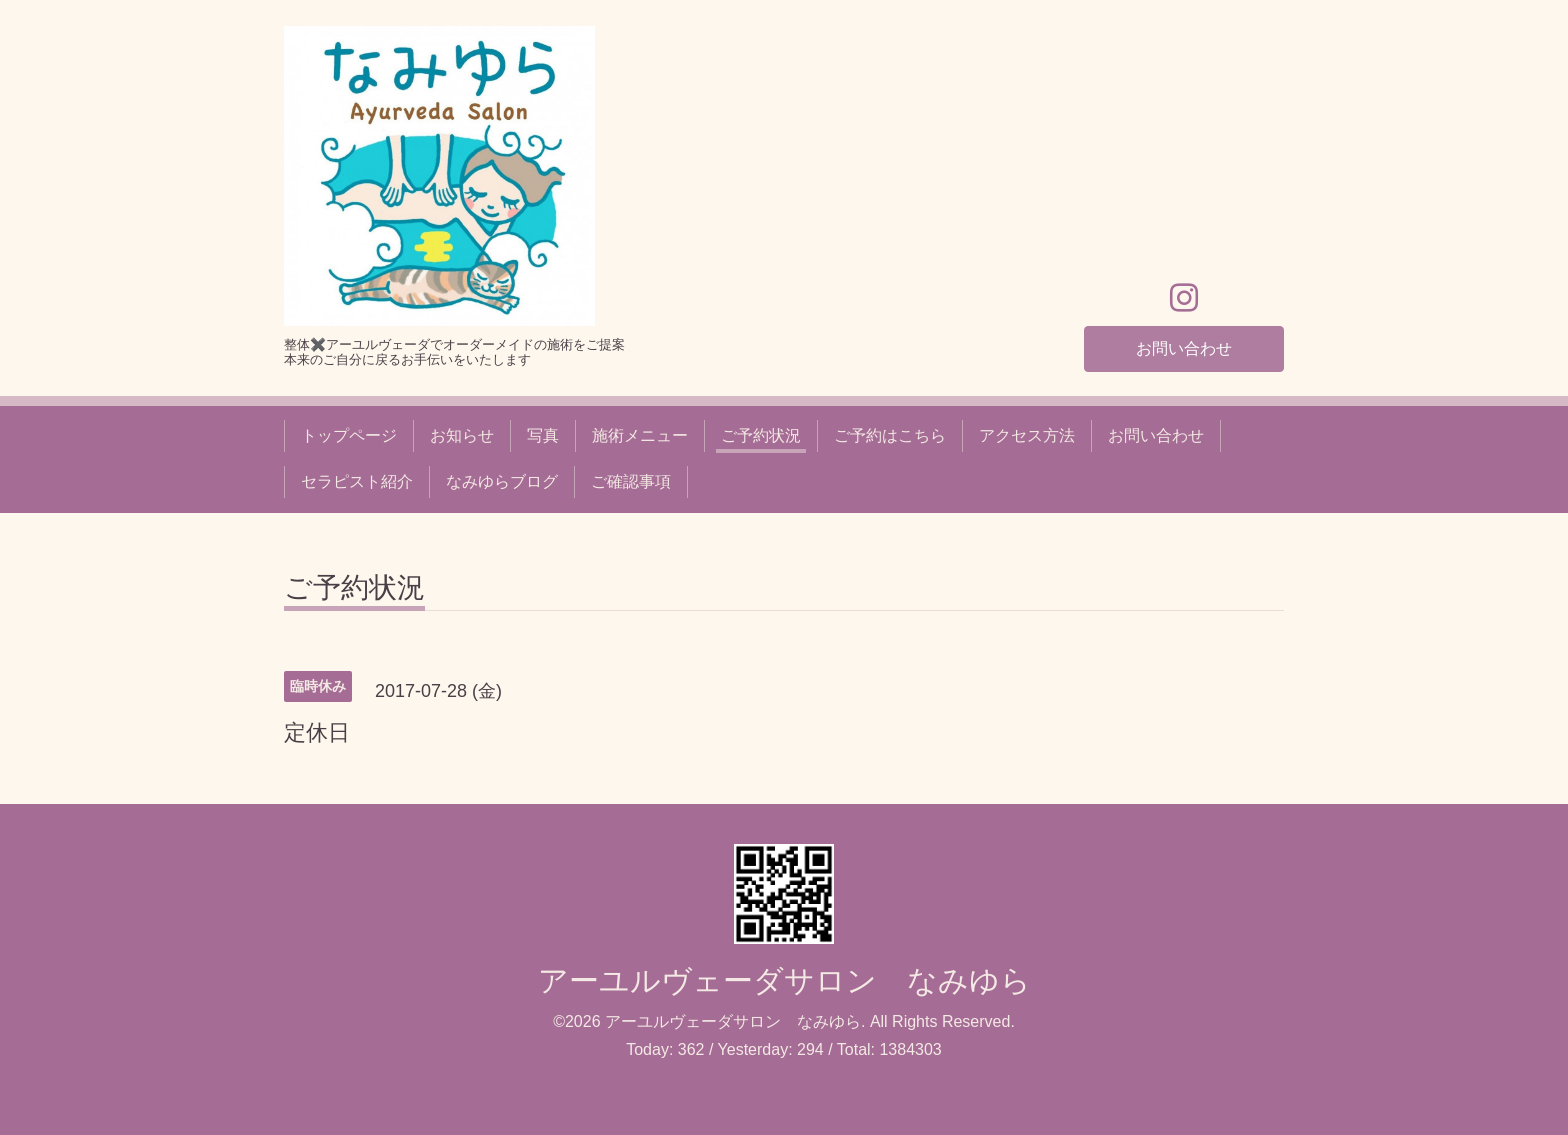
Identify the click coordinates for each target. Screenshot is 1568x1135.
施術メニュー (640, 435)
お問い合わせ (1184, 347)
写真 (543, 435)
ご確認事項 (631, 481)
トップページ (349, 435)
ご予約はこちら (890, 435)
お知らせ (462, 435)
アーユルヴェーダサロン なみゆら (784, 980)
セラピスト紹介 (357, 481)
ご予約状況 (761, 435)
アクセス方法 (1027, 435)
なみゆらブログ (502, 481)
